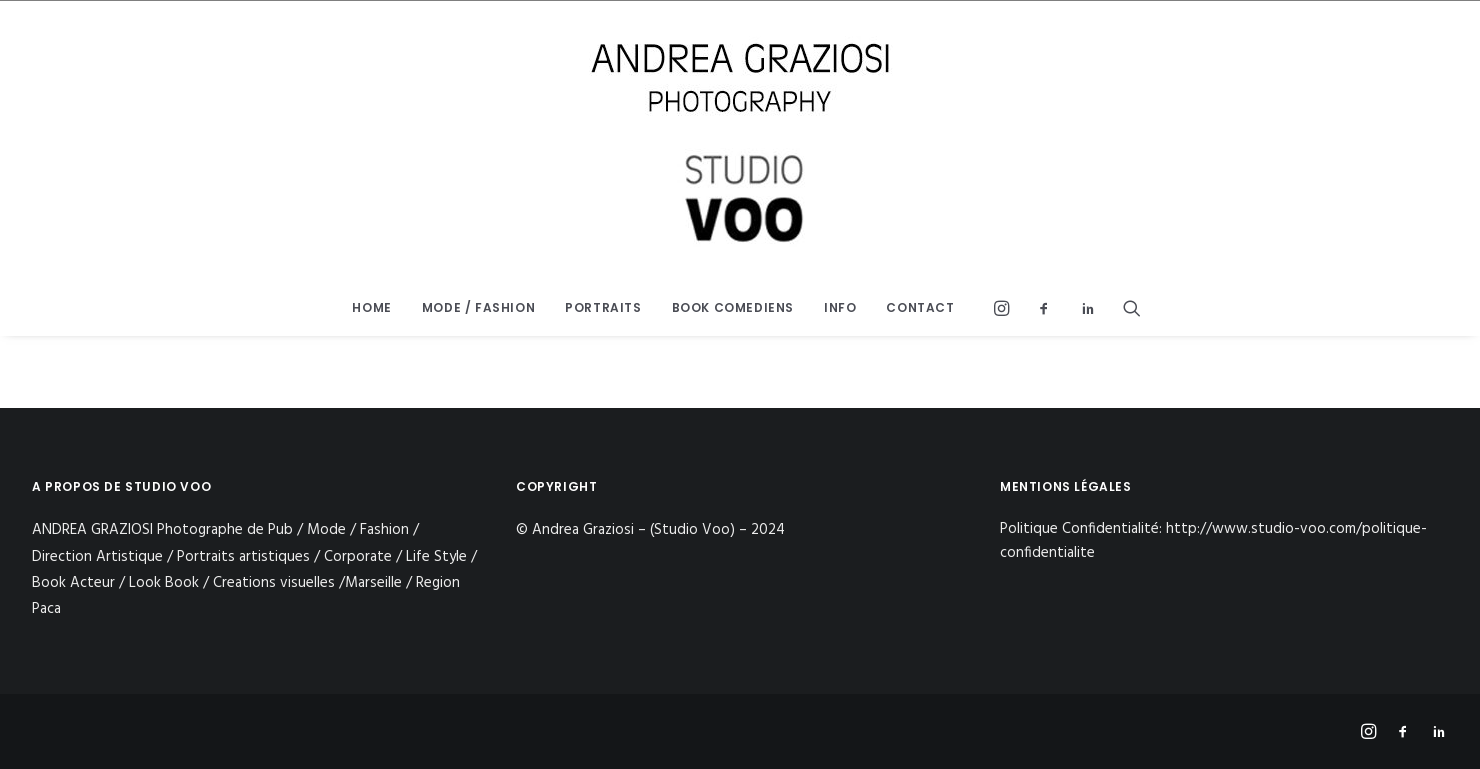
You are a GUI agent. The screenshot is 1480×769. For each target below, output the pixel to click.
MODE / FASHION (478, 307)
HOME (371, 307)
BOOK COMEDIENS (733, 307)
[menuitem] (371, 308)
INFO (840, 307)
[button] (1006, 308)
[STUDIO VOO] (740, 140)
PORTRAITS (603, 307)
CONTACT (920, 307)
